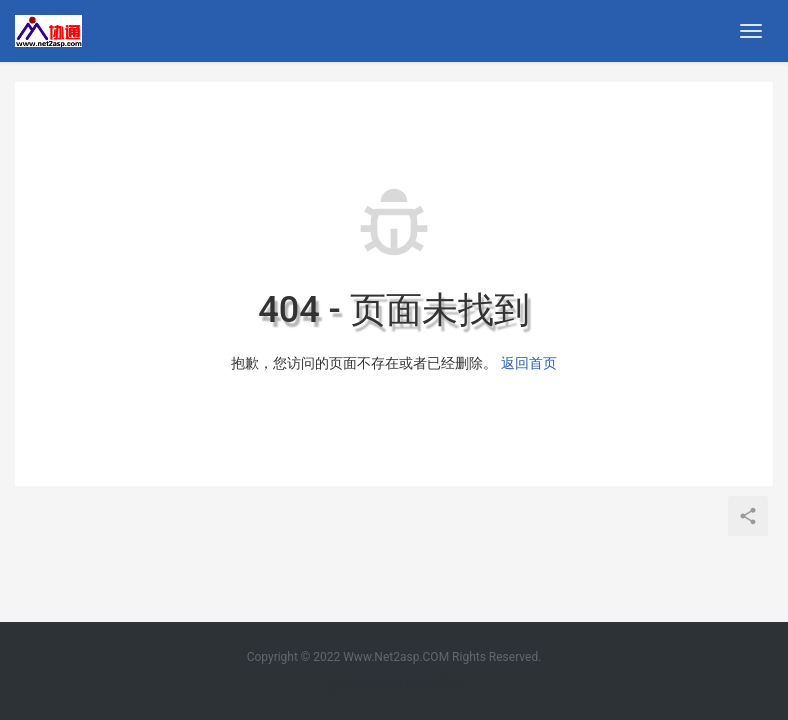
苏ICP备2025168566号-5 (394, 684)
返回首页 (529, 363)
